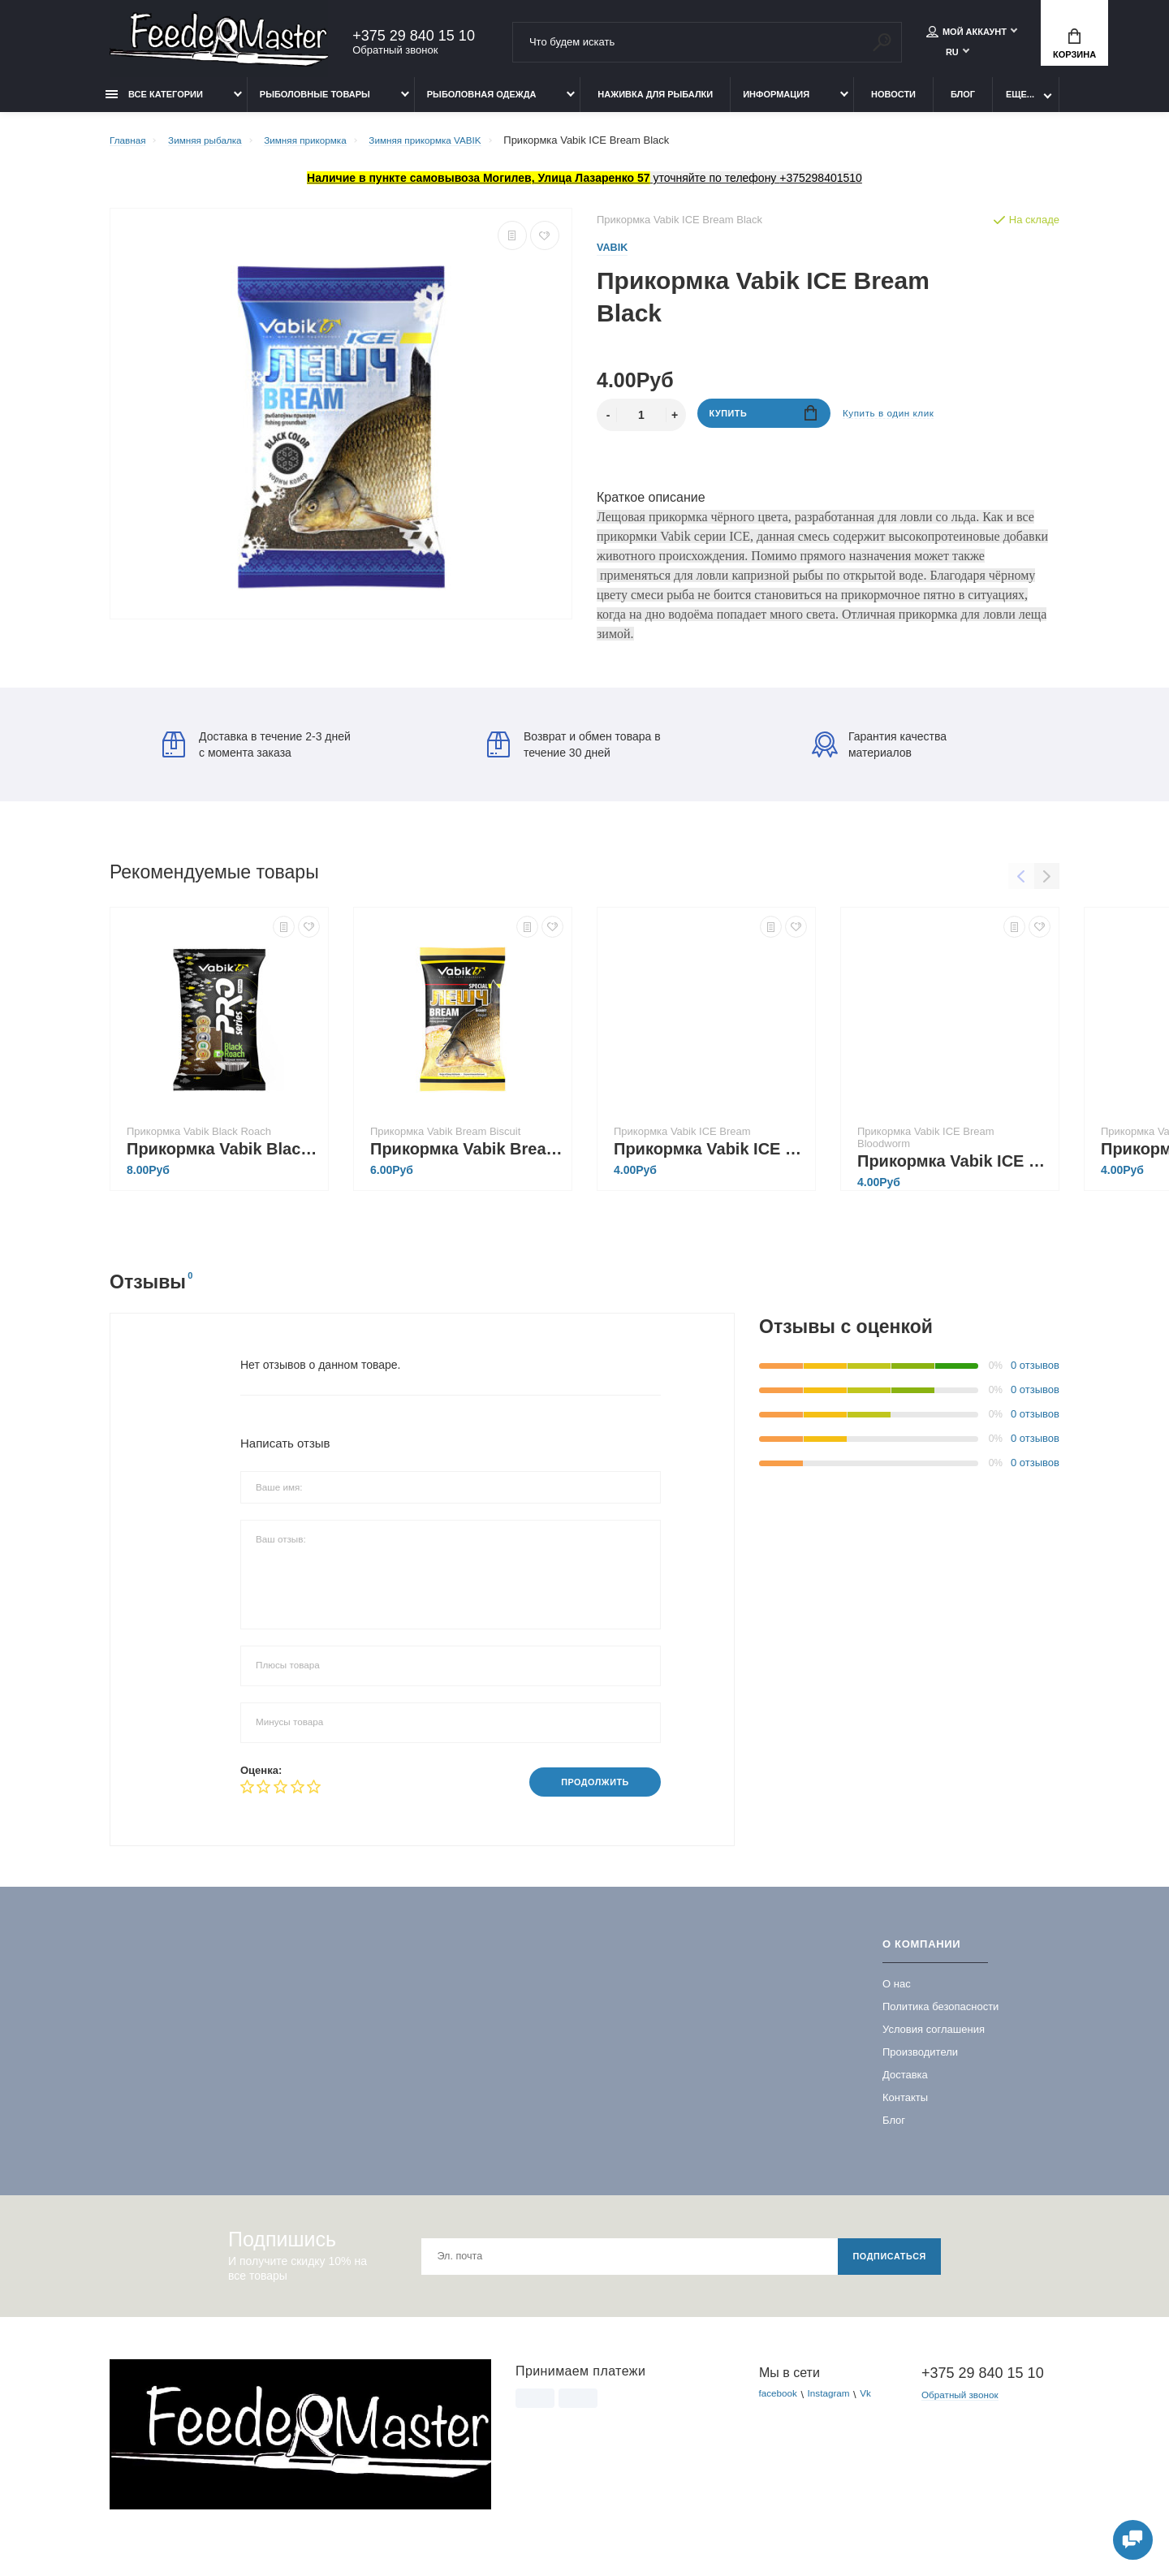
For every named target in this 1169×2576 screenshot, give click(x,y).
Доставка (905, 2086)
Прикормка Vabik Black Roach (223, 1158)
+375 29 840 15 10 (413, 38)
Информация (776, 103)
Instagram (836, 2406)
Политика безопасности (940, 2018)
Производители (920, 2063)
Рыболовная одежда (482, 103)
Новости (893, 103)
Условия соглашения (933, 2040)
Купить (763, 424)
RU (952, 54)
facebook (780, 2406)
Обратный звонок (395, 52)
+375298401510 (820, 186)
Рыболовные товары (315, 103)
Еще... (1020, 103)
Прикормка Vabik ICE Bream (710, 1158)
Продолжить (587, 1791)
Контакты (905, 2109)
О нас (896, 1995)
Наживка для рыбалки (655, 103)
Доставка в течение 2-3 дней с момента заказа (256, 754)
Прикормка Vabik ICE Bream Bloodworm (953, 1171)
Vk (877, 2406)
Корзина (1074, 45)
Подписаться (884, 2267)
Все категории (154, 103)
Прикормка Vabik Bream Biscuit (466, 1158)
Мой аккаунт (966, 34)
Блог (963, 103)
